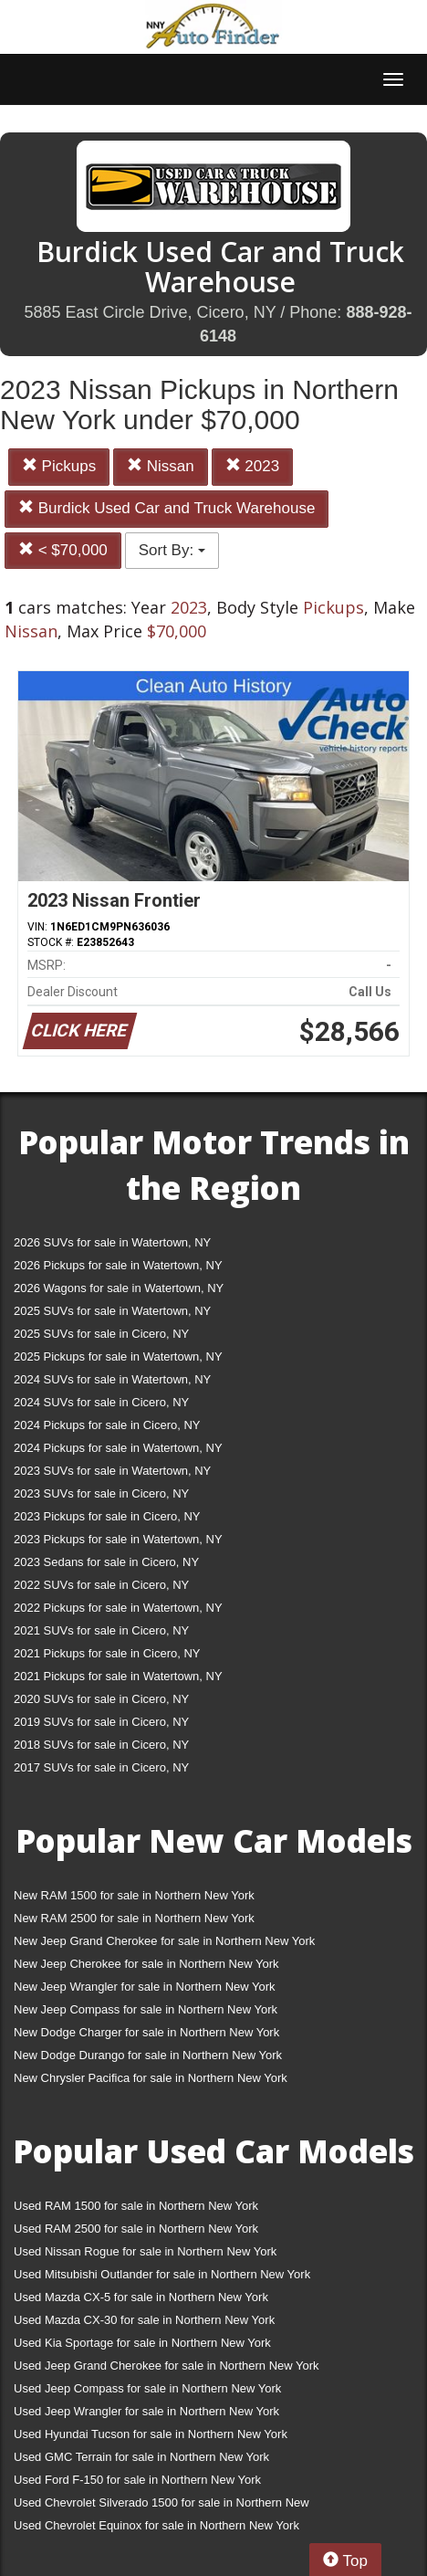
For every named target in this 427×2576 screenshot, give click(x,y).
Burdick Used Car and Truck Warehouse (166, 508)
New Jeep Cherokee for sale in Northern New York (146, 1964)
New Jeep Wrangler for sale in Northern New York (145, 1986)
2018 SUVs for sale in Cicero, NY (101, 1744)
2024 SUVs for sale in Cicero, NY (101, 1402)
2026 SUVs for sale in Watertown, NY (112, 1242)
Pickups (59, 466)
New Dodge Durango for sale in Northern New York (148, 2055)
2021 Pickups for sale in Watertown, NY (118, 1676)
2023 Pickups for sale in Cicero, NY (107, 1516)
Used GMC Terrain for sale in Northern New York (141, 2457)
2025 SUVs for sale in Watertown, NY (112, 1311)
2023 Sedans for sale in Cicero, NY (106, 1562)
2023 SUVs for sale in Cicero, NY (101, 1493)
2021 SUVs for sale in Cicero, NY (101, 1630)
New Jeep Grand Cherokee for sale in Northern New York (164, 1941)
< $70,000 (63, 550)
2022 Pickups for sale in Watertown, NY (118, 1607)
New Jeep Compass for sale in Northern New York (145, 2009)
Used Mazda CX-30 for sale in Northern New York (144, 2320)
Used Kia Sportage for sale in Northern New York (142, 2343)
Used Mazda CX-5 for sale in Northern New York (141, 2297)
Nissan (160, 466)
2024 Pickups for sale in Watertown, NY (118, 1448)
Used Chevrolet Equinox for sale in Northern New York (156, 2525)
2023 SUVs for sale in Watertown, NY (112, 1470)
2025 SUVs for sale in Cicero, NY (101, 1334)
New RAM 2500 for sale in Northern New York (134, 1918)
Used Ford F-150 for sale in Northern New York (137, 2480)
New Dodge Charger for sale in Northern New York (146, 2032)
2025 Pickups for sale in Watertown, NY (118, 1356)
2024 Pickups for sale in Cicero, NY (107, 1425)
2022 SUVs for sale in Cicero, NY (101, 1585)
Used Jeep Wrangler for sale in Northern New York (146, 2411)
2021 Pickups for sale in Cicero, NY (107, 1653)
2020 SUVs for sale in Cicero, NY (101, 1699)
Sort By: (172, 550)
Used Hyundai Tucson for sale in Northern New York (150, 2434)
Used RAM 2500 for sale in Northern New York (136, 2228)
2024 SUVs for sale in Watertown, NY (112, 1379)
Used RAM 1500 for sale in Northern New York (136, 2206)
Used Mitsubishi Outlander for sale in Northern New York (162, 2274)
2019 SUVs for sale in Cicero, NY (101, 1722)
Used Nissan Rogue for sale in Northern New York (145, 2251)
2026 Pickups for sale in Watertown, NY (118, 1265)
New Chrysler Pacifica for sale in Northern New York (150, 2078)
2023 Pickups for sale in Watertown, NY (118, 1539)
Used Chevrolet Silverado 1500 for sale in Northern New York (161, 2506)
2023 (252, 466)
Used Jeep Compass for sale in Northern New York (147, 2388)
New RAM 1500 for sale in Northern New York (134, 1895)
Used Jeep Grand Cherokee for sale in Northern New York (166, 2365)
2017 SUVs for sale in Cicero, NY (101, 1767)
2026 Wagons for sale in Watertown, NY (119, 1288)
